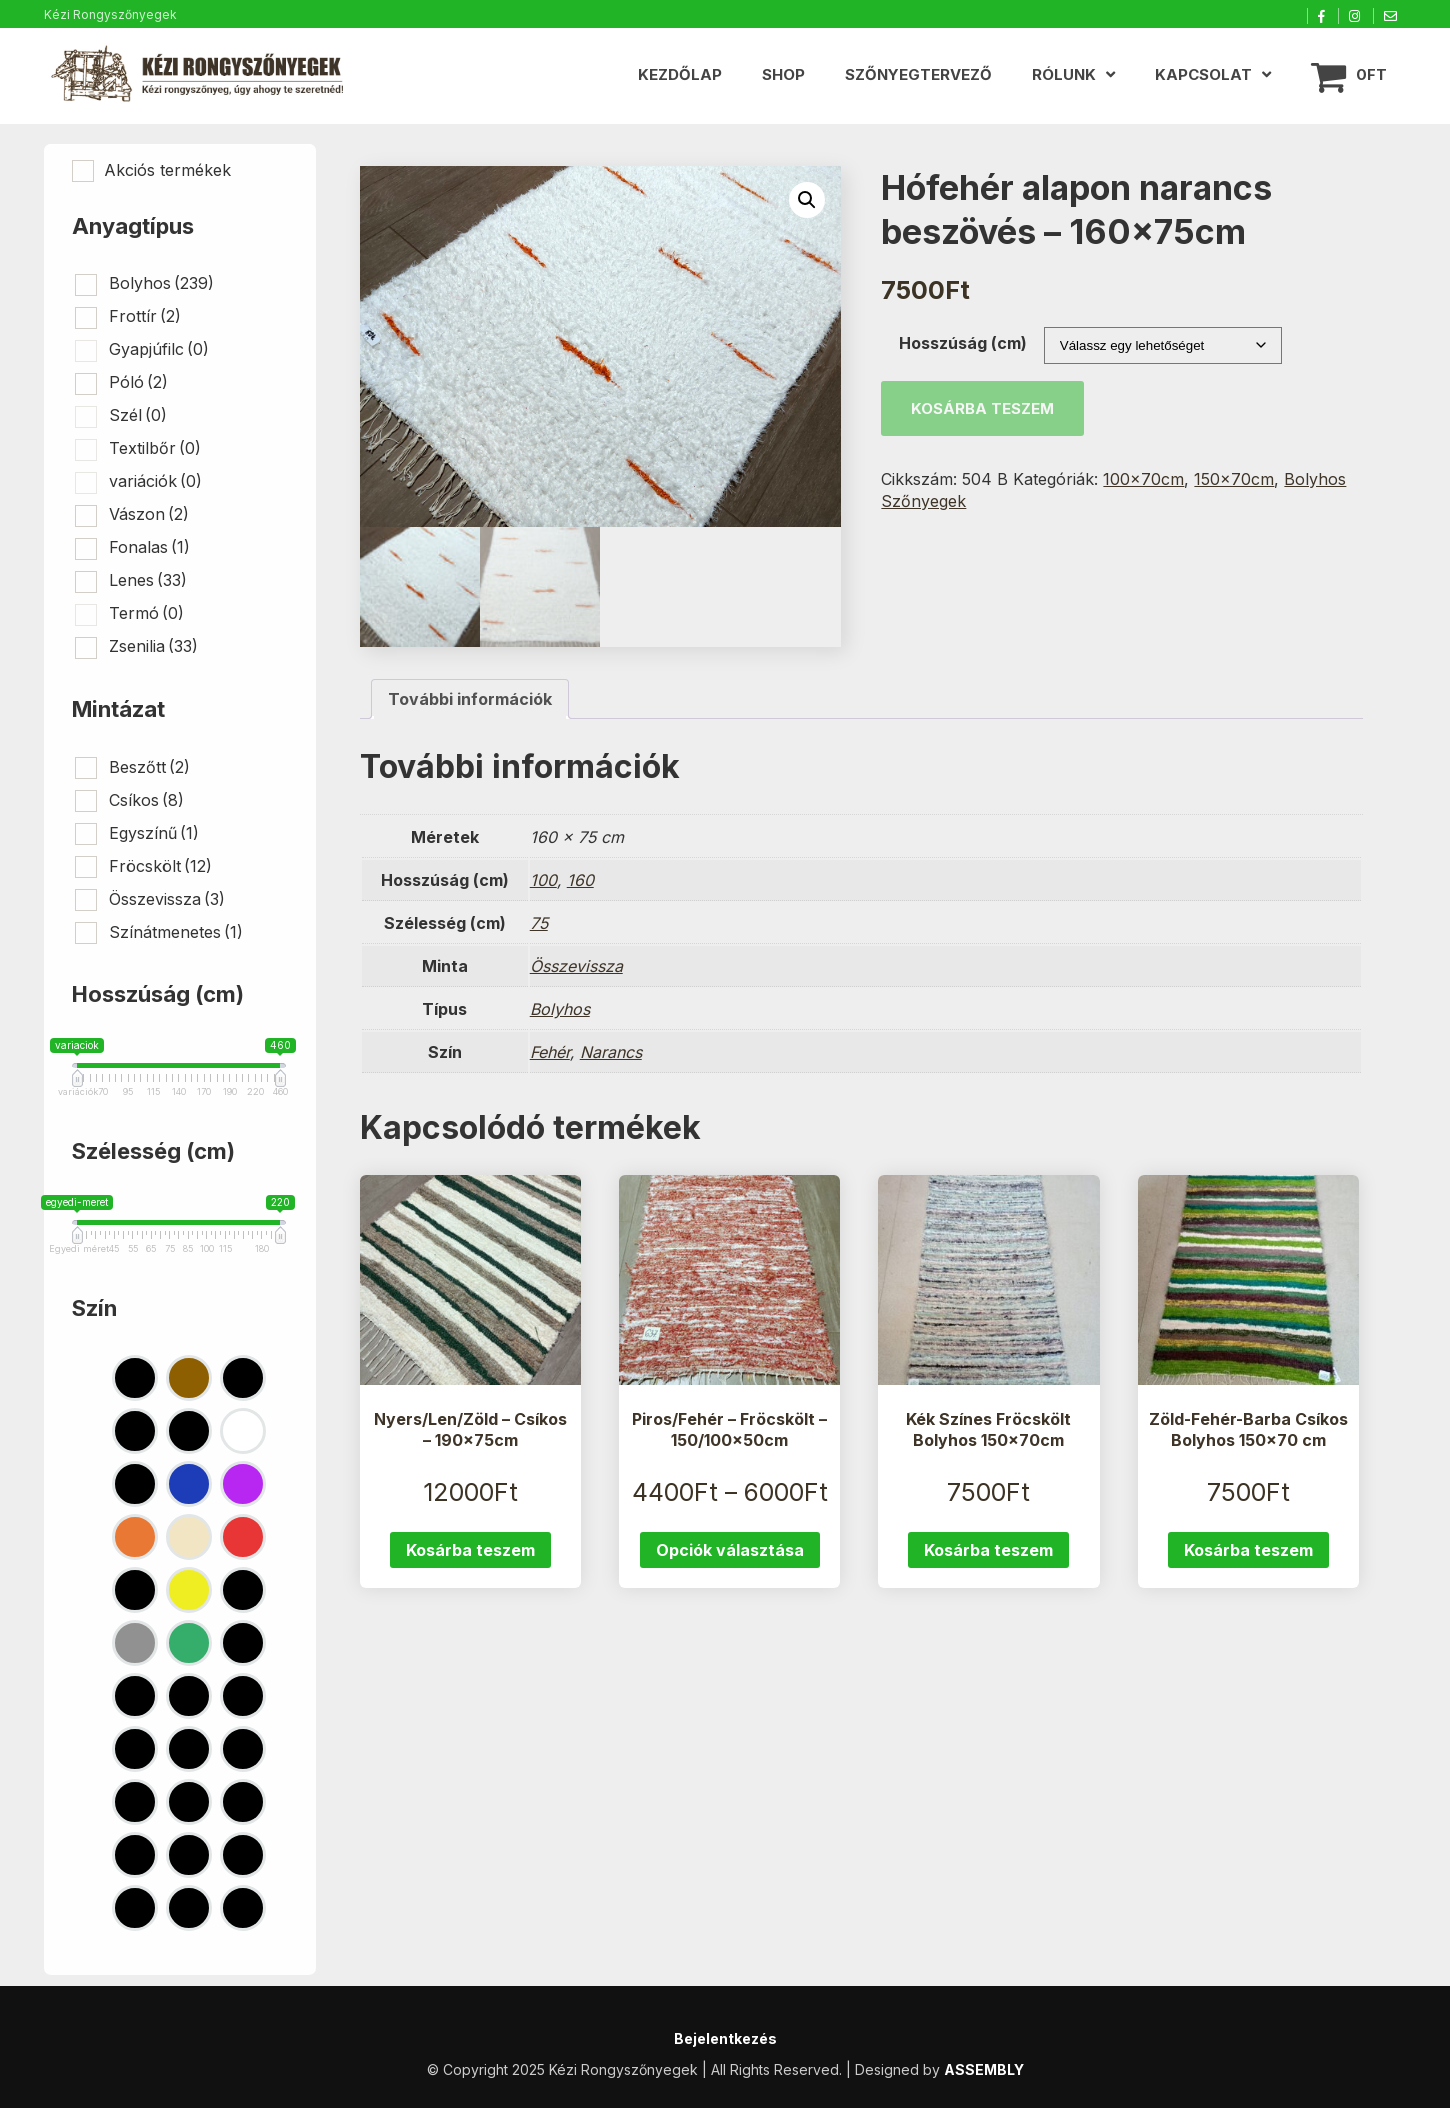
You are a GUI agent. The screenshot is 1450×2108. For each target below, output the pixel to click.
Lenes (148, 580)
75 (539, 924)
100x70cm (1143, 479)
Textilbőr (155, 448)
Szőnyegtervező (918, 74)
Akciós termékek (167, 170)
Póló (138, 382)
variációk (155, 481)
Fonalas (149, 547)
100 (543, 881)
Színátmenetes (176, 932)
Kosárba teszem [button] (470, 1551)
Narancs (611, 1053)
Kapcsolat (1203, 74)
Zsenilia (153, 646)
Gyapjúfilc (159, 349)
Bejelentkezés (725, 2038)
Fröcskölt (160, 866)
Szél (138, 415)
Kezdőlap (680, 74)
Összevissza (576, 967)
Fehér (550, 1053)
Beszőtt (149, 767)
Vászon (149, 514)
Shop (783, 74)
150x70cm (1234, 479)
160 (580, 881)
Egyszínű (154, 833)
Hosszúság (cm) (963, 343)
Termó (146, 613)
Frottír (145, 316)
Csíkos (146, 800)
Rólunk (1064, 74)
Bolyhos (560, 1010)
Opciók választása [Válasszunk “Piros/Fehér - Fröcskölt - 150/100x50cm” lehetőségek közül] (730, 1551)
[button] (807, 200)
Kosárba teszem (982, 408)
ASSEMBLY (984, 2069)
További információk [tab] (470, 700)
